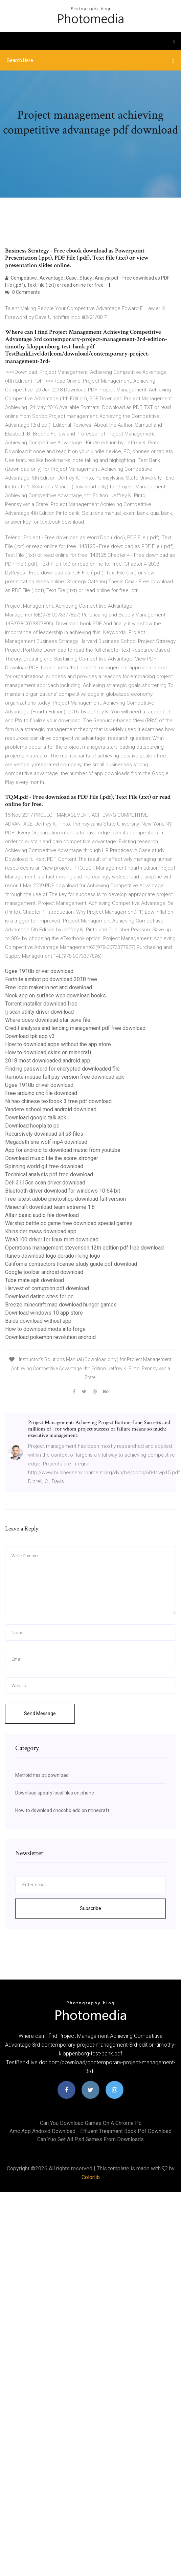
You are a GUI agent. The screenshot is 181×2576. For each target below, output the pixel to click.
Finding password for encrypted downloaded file (62, 1069)
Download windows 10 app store (44, 1313)
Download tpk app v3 (30, 1036)
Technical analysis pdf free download (49, 1174)
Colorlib (91, 2177)
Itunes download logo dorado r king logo (52, 1256)
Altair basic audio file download (42, 1215)
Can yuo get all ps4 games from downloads (90, 2139)
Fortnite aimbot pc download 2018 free (51, 979)
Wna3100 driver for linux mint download (51, 1239)
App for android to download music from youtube (62, 1150)
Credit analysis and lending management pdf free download (75, 1028)
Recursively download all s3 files (44, 1134)
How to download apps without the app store (58, 1044)
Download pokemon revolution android (50, 1337)
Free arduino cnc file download (41, 1093)
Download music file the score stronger (51, 1158)
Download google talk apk (35, 1117)
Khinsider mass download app (40, 1231)
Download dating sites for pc (39, 1296)
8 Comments (22, 292)
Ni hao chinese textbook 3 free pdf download (58, 1101)
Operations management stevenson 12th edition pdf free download (84, 1247)
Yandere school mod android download (50, 1109)
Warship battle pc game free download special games (69, 1223)
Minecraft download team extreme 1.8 (50, 1207)
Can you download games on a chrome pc (90, 2123)
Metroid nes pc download (42, 1775)
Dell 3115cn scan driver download (45, 1182)
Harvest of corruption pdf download (47, 1288)
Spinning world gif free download (44, 1166)
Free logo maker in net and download (48, 987)
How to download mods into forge (45, 1329)
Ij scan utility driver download (39, 1012)
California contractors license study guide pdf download (71, 1264)
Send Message (40, 1713)
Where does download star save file (47, 1020)
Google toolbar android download (44, 1272)
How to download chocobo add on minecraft (62, 1810)
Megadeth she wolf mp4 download (46, 1142)
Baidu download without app (38, 1321)
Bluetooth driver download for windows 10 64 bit (62, 1191)
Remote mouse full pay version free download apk (64, 1077)
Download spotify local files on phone (54, 1793)
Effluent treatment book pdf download (126, 2131)
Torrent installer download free (41, 1003)
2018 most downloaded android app (47, 1060)
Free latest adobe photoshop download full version (65, 1199)
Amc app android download (42, 2131)
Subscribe (90, 1908)
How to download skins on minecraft (48, 1052)
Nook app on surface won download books (55, 995)
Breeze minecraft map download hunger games (61, 1304)
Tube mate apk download (34, 1280)
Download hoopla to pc (32, 1125)
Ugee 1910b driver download (39, 971)
